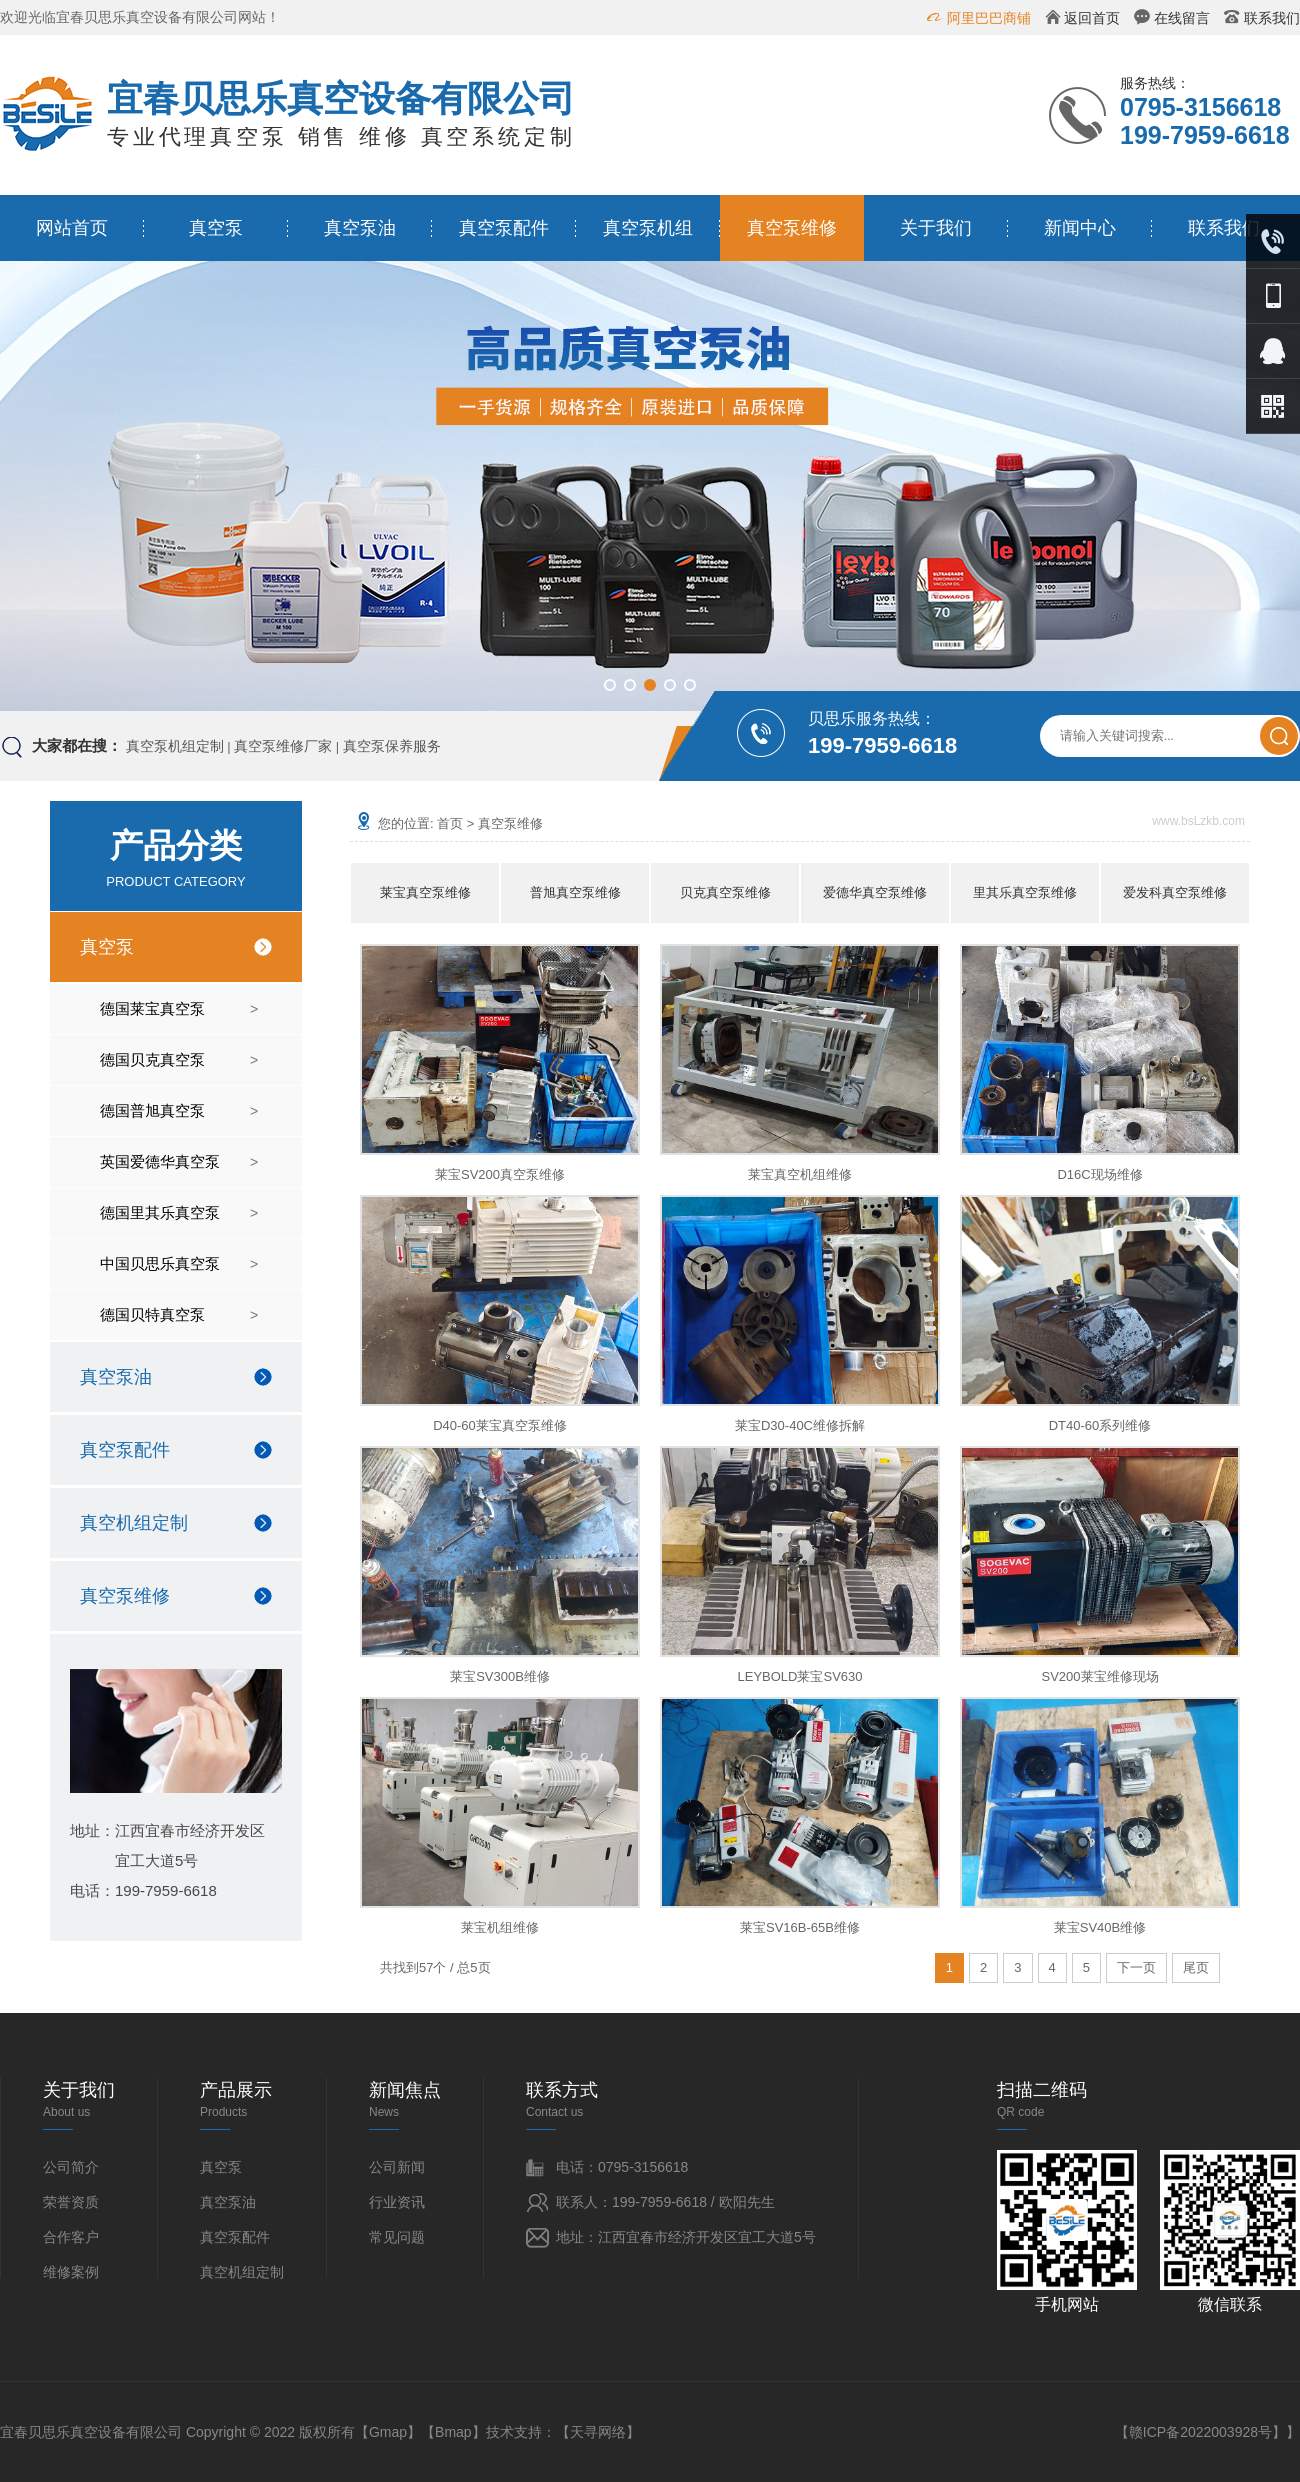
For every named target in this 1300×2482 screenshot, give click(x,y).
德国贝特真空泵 (152, 1314)
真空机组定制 (134, 1523)
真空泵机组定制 (175, 746)
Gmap (388, 2432)
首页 (450, 823)
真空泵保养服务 (392, 746)
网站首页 (72, 228)
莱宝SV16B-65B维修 (800, 1927)
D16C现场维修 (1099, 1174)
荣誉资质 (71, 2202)
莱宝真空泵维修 (425, 892)
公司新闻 (397, 2167)
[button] (610, 685)
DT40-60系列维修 (1100, 1425)
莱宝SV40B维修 (1100, 1927)
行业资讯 (397, 2202)
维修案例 (71, 2272)
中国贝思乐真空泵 (160, 1263)
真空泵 (216, 228)
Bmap (453, 2432)
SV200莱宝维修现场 (1099, 1676)
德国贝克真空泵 (152, 1059)
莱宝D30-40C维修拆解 (800, 1425)
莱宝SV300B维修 (500, 1676)
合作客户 (71, 2237)
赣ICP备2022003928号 (1200, 2432)
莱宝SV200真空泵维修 (500, 1174)
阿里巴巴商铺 (989, 18)
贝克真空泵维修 (725, 892)
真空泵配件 (504, 228)
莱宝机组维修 (500, 1927)
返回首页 (1092, 18)
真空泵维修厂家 (283, 746)
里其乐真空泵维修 (1025, 892)
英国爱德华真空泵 (160, 1161)
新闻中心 (1080, 228)
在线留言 (1182, 18)
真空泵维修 (792, 228)
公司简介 (71, 2167)
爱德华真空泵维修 (875, 892)
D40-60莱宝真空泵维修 (500, 1425)
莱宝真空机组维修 (800, 1174)
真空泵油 (360, 228)
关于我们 (936, 228)
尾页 (1196, 1967)
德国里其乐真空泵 (160, 1212)
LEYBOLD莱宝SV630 (799, 1676)
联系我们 (1272, 18)
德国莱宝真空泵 (152, 1008)
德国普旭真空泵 (152, 1110)
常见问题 (397, 2237)
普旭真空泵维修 (575, 892)
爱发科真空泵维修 (1175, 892)
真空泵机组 (648, 228)
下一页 (1136, 1967)
